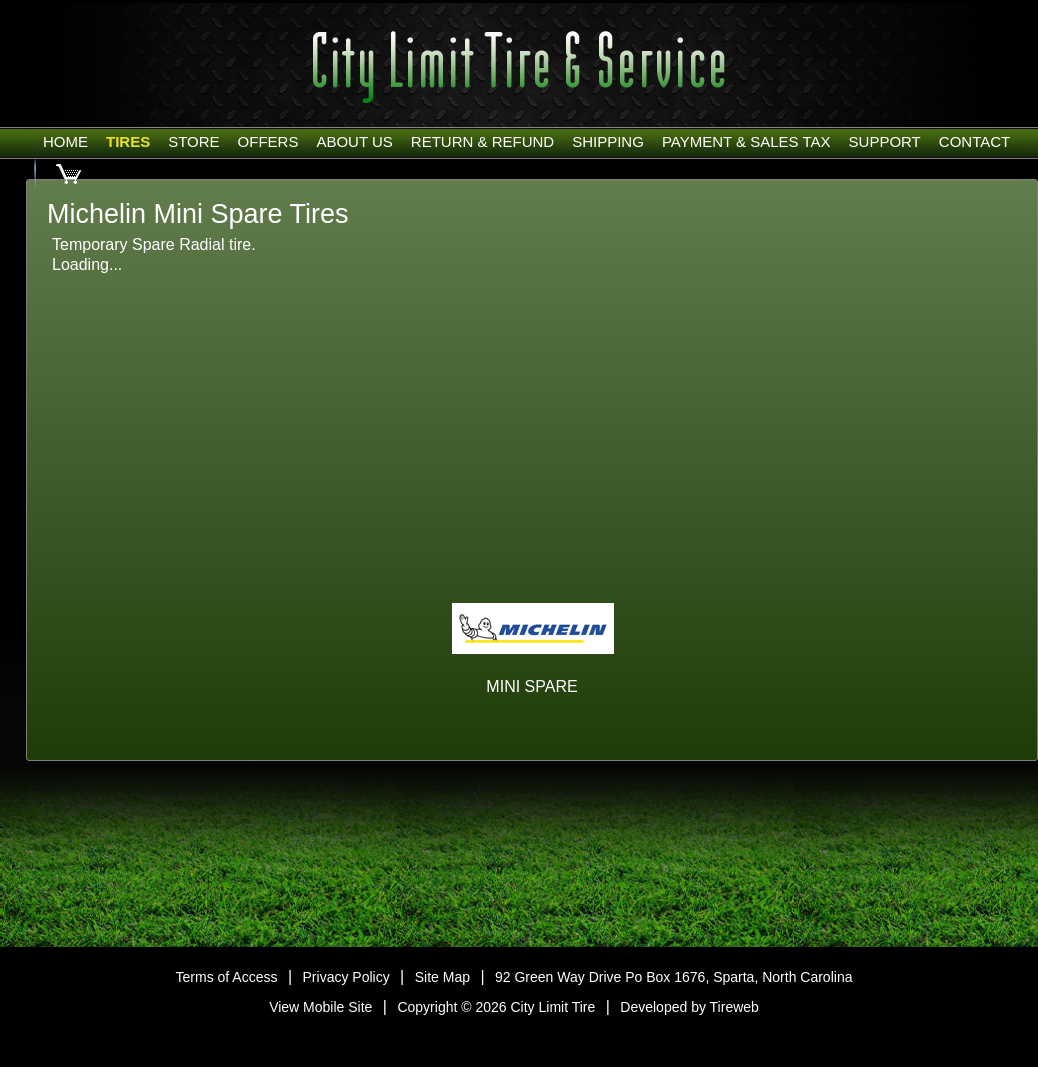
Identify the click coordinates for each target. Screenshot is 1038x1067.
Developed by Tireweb (689, 1007)
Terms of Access (227, 977)
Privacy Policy (346, 977)
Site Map (442, 977)
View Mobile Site (320, 1007)
